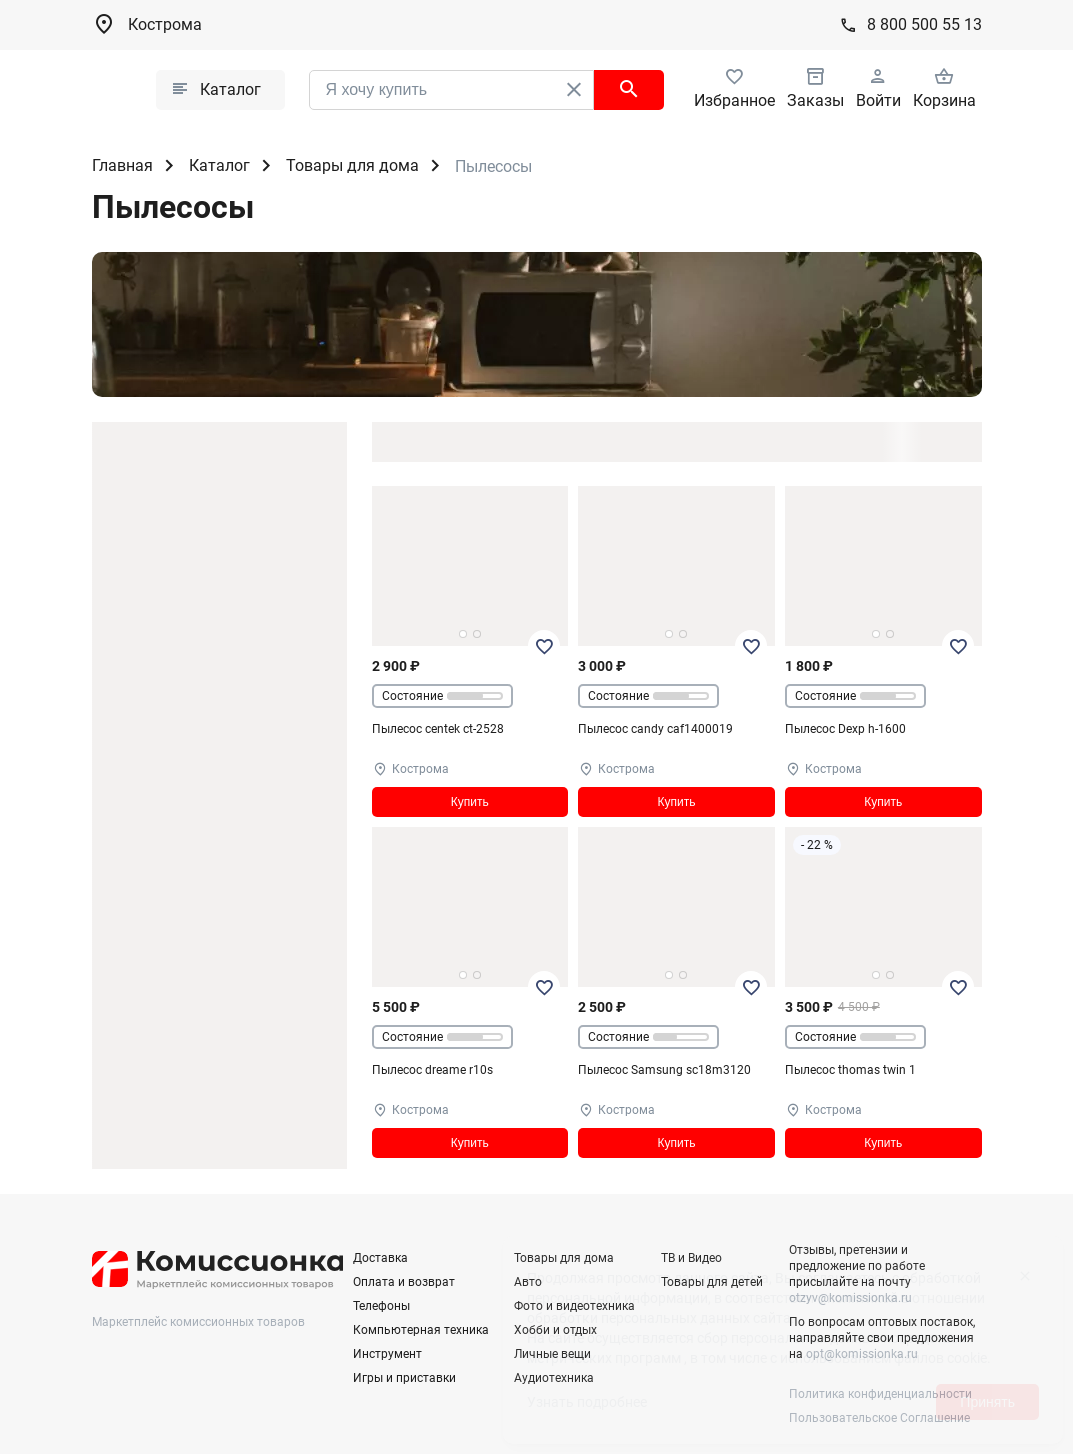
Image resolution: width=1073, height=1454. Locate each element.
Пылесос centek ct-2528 (438, 729)
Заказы (815, 100)
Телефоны (381, 1306)
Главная (122, 165)
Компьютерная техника (421, 1330)
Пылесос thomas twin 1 (850, 1070)
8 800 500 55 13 (924, 24)
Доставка (380, 1258)
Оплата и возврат (404, 1282)
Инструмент (387, 1354)
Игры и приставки (404, 1378)
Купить (470, 802)
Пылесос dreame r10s (432, 1070)
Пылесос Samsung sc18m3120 (664, 1070)
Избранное (734, 100)
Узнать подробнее (587, 1402)
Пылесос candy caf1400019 (655, 729)
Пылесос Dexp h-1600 (845, 729)
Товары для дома (352, 165)
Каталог (219, 165)
